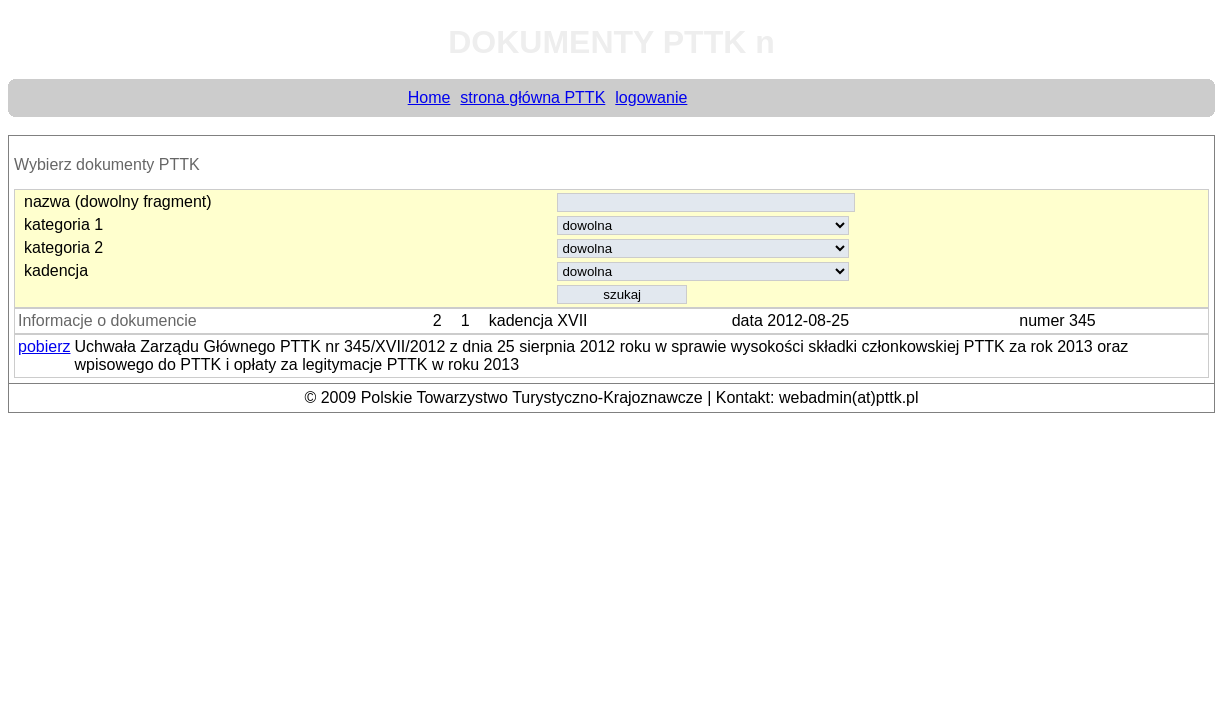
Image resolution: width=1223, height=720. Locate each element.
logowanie (651, 97)
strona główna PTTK (532, 97)
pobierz (44, 346)
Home (429, 97)
